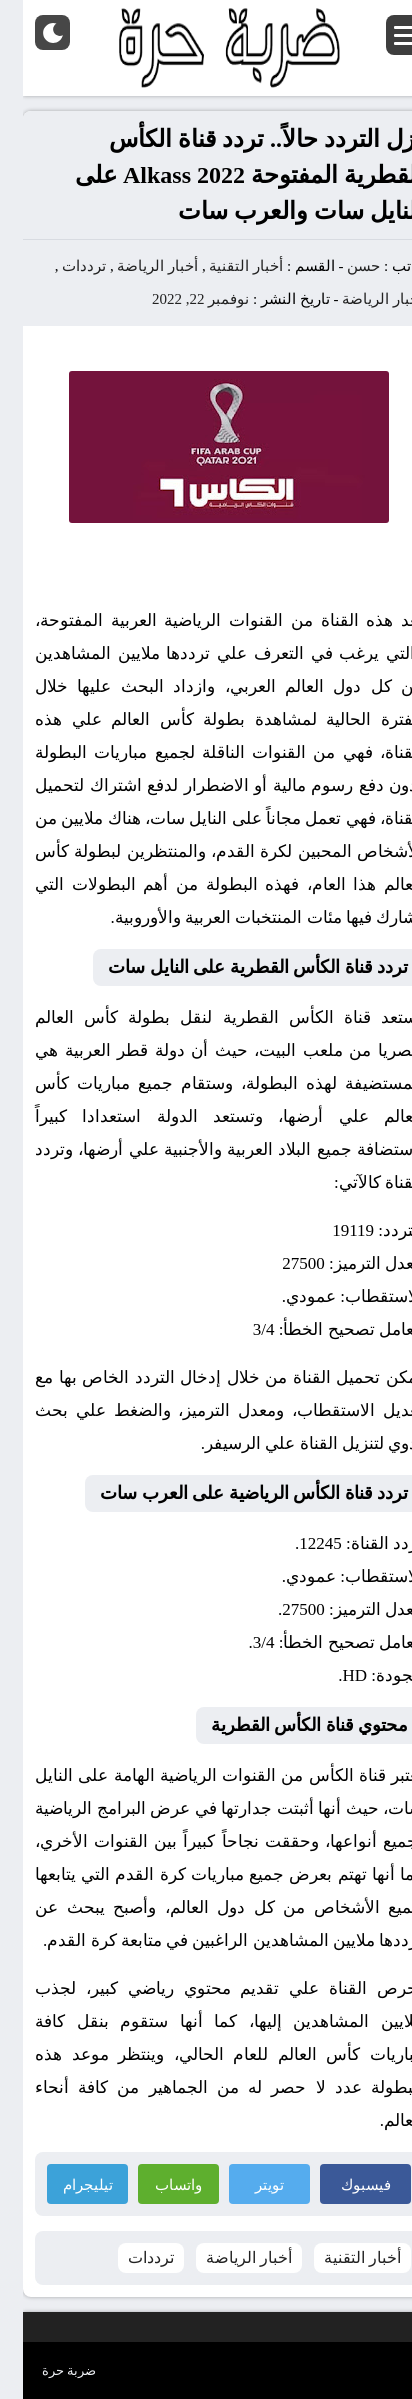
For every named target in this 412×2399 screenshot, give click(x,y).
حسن (340, 266)
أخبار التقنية (223, 266)
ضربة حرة (46, 2370)
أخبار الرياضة (134, 266)
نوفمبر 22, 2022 (177, 299)
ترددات (61, 266)
